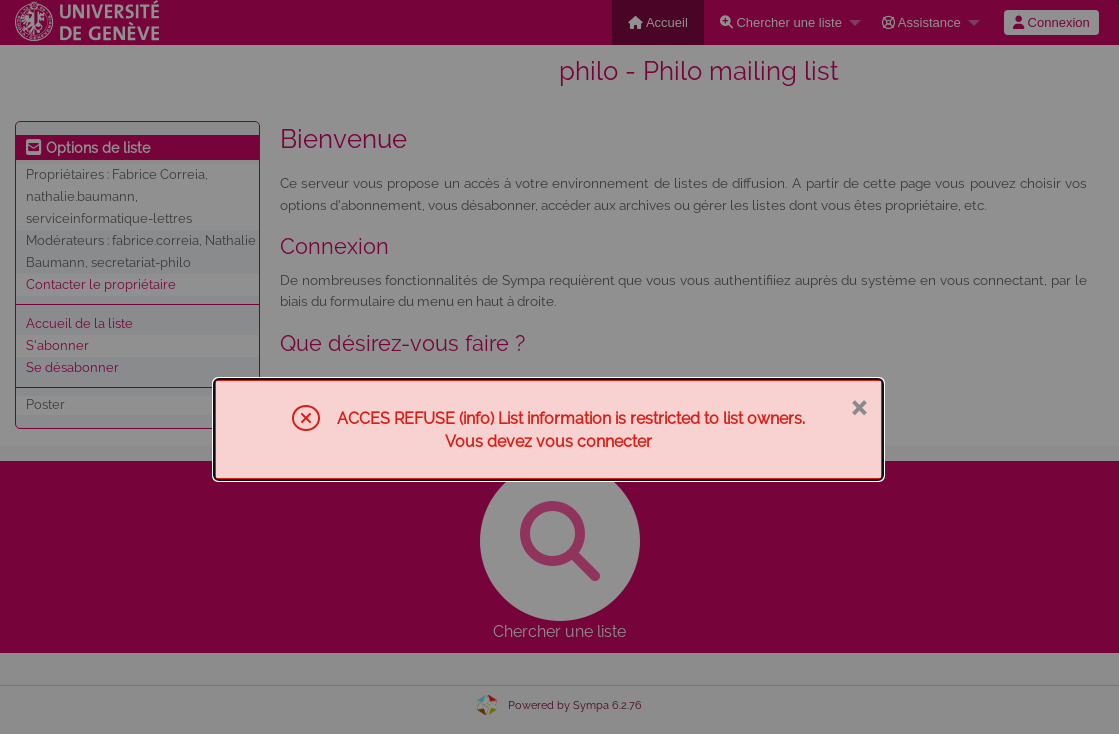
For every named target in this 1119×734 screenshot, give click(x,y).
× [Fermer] (858, 406)
